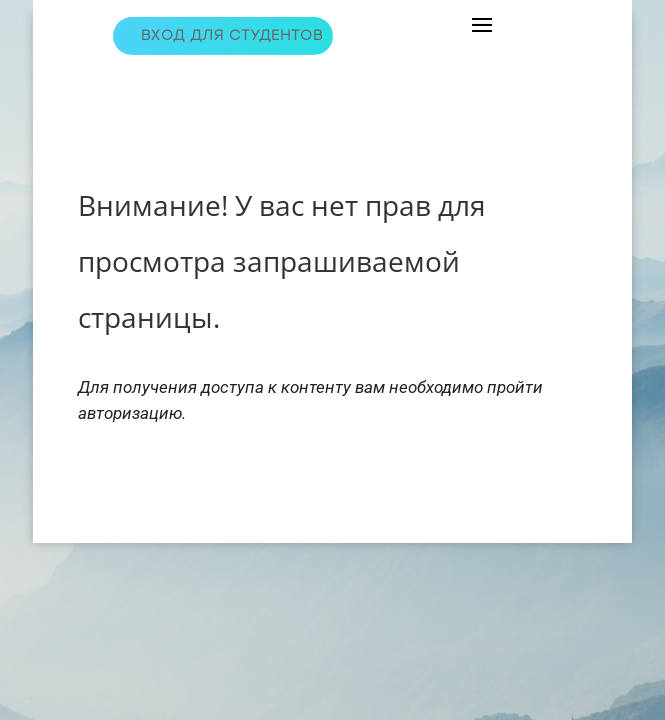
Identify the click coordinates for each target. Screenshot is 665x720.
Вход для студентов (232, 35)
